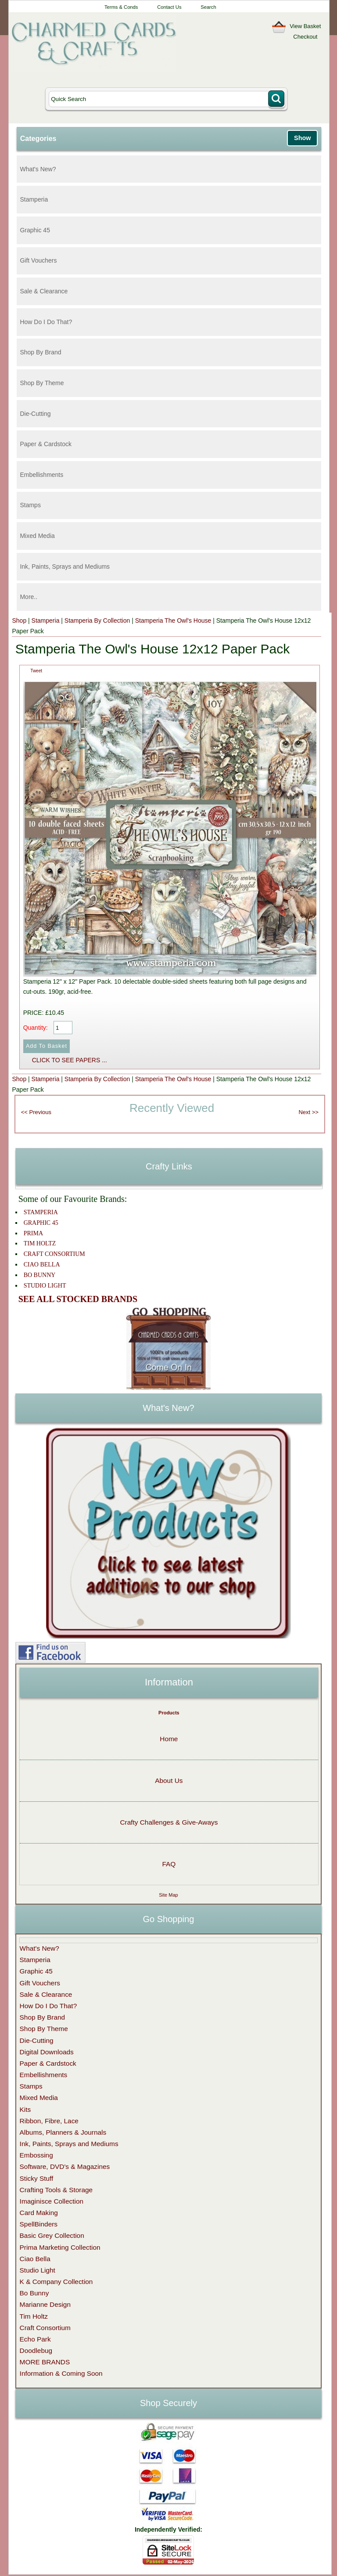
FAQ (169, 1864)
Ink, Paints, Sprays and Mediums (65, 566)
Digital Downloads (47, 2052)
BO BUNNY (40, 1275)
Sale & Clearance (44, 291)
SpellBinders (38, 2224)
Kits (25, 2109)
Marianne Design (45, 2304)
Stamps (30, 505)
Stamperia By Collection (97, 620)
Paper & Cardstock (46, 443)
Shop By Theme (42, 382)
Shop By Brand (40, 352)
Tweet (36, 670)
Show (302, 137)
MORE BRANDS (45, 2362)
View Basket (305, 26)
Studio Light (37, 2270)
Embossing (36, 2155)
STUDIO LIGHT (45, 1285)
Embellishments (41, 474)
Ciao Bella (35, 2258)
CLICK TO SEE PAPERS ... (69, 1060)
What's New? (38, 169)
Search (208, 7)
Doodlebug (36, 2350)
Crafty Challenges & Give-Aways (169, 1822)
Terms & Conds (121, 7)
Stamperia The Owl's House (173, 620)
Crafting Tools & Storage (56, 2190)
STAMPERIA (41, 1212)
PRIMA (33, 1233)
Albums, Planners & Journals (63, 2132)
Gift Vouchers (38, 260)
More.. (28, 596)
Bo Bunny (34, 2293)
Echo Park (35, 2339)
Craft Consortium (45, 2327)
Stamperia (34, 199)
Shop (19, 620)
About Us (169, 1780)
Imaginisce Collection (51, 2201)
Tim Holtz (34, 2316)
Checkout (305, 36)
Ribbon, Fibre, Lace (49, 2121)
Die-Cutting (35, 413)
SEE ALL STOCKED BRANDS (77, 1299)
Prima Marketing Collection (60, 2247)
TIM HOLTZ (40, 1243)
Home (169, 1739)
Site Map (168, 1895)
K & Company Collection (56, 2281)
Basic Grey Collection (52, 2235)
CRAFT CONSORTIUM (54, 1254)
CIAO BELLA (42, 1264)
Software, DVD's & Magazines (65, 2166)
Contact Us (169, 7)
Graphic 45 (35, 230)
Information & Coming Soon (61, 2373)
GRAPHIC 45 (41, 1222)
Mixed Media (37, 535)
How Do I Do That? (46, 321)
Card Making (39, 2212)
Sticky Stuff (37, 2178)
